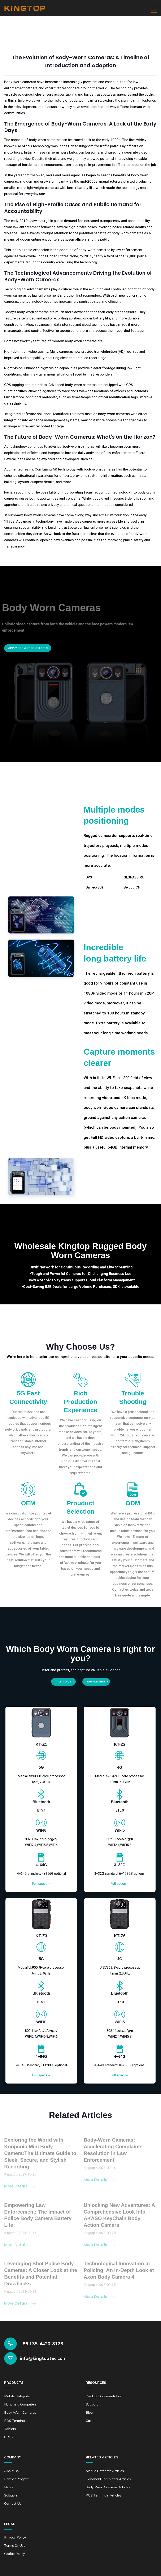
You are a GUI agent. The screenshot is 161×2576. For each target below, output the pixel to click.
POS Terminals (15, 2420)
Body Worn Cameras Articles (108, 2487)
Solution (10, 2495)
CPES (8, 2437)
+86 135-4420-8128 (41, 2343)
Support (92, 2404)
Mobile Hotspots (17, 2396)
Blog (89, 2412)
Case (89, 2420)
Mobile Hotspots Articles (105, 2471)
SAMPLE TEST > (97, 1681)
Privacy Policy (15, 2537)
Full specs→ (41, 1884)
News (8, 2487)
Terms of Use (14, 2545)
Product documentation (104, 2396)
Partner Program (17, 2479)
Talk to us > (64, 1681)
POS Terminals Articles (103, 2495)
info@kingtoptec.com (43, 2358)
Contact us (12, 2503)
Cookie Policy (14, 2554)
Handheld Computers (20, 2404)
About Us (11, 2471)
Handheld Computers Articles (108, 2479)
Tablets (10, 2429)
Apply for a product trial (28, 648)
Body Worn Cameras (20, 2412)
